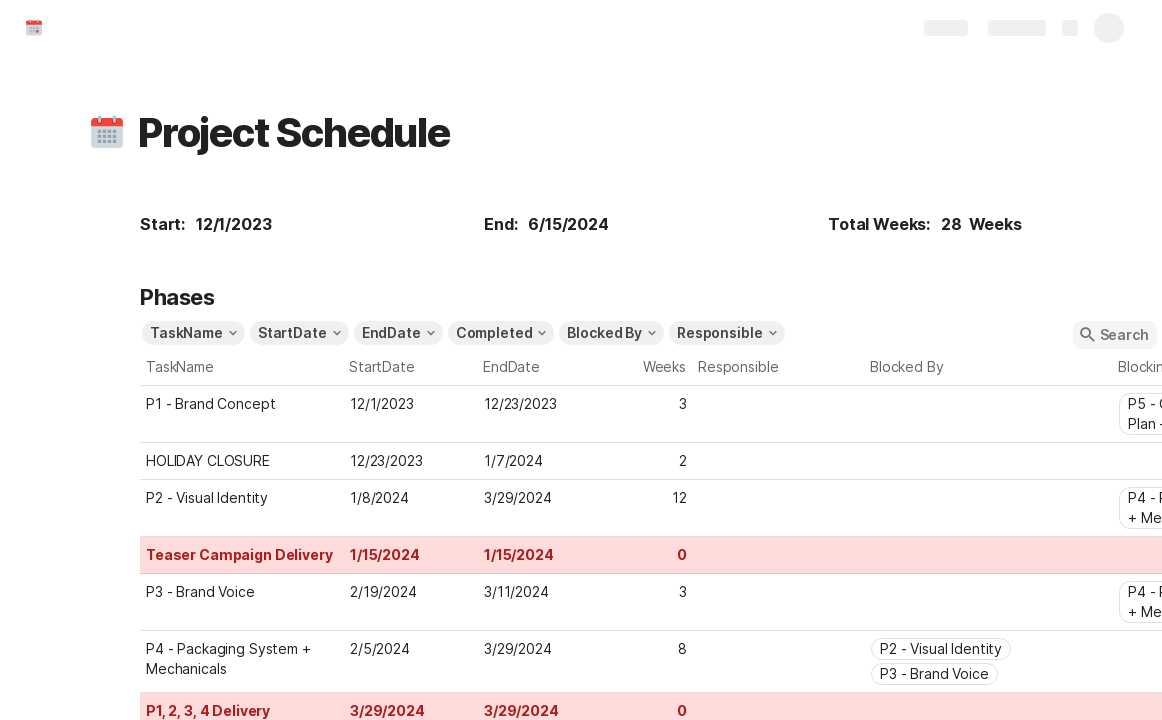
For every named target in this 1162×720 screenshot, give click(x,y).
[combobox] (779, 402)
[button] (107, 133)
